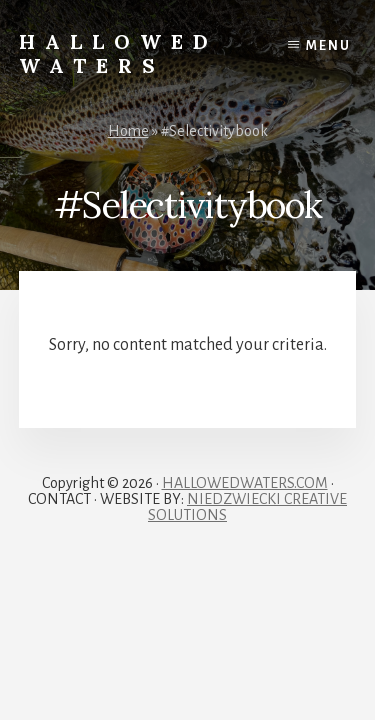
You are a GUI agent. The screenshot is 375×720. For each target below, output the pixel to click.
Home (128, 131)
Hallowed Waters (118, 53)
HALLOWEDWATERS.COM (245, 483)
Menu (328, 46)
